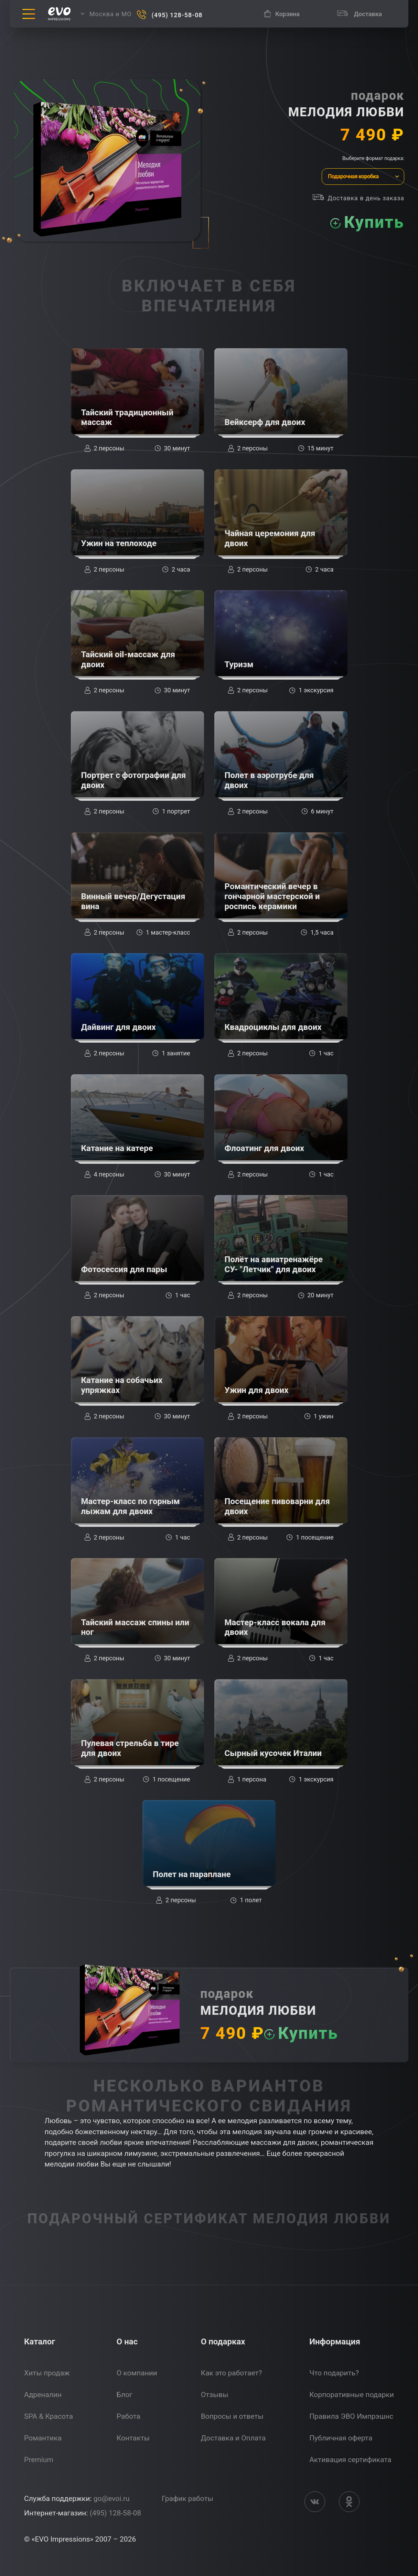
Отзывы (214, 2395)
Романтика (43, 2438)
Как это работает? (231, 2373)
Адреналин (43, 2395)
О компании (137, 2373)
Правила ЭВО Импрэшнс (351, 2416)
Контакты (133, 2438)
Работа (128, 2416)
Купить (374, 222)
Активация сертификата (350, 2460)
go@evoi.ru (112, 2498)
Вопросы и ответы (232, 2416)
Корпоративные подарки (351, 2395)
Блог (124, 2395)
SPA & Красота (48, 2416)
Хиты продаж (46, 2373)
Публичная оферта (340, 2438)
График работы (187, 2498)
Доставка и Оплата (233, 2438)
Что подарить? (334, 2373)
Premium (38, 2460)
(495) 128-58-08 (115, 2513)
